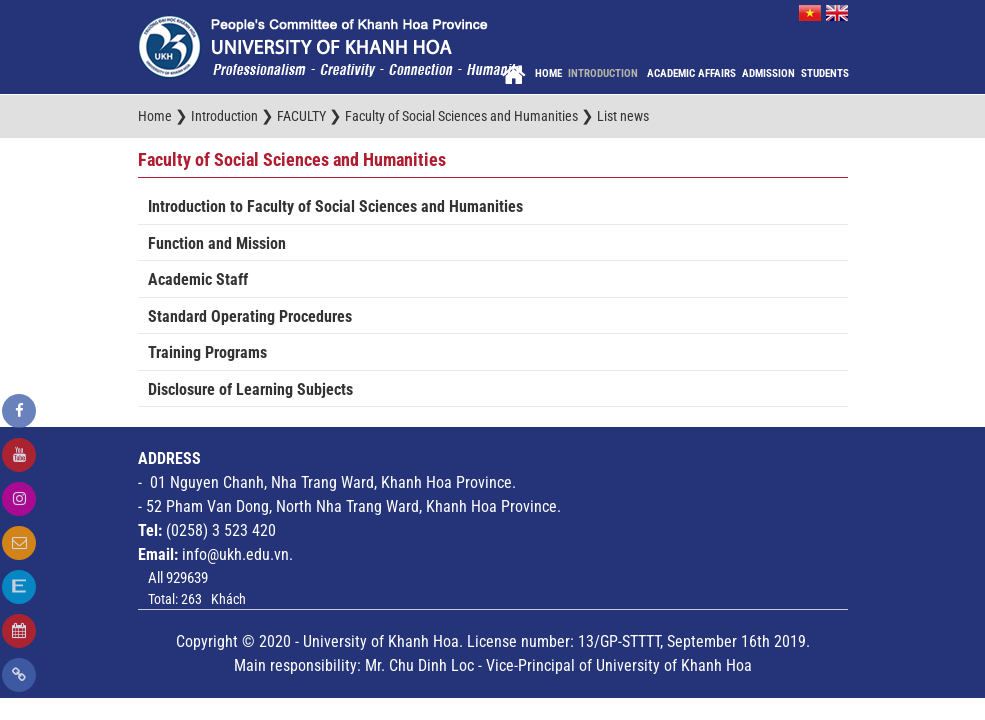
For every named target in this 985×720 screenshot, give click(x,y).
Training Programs (207, 352)
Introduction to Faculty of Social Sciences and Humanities (335, 206)
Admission (768, 73)
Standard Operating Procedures (250, 316)
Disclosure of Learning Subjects (250, 389)
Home (548, 73)
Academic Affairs (691, 73)
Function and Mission (217, 243)
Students (825, 73)
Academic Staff (198, 279)
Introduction (604, 73)
